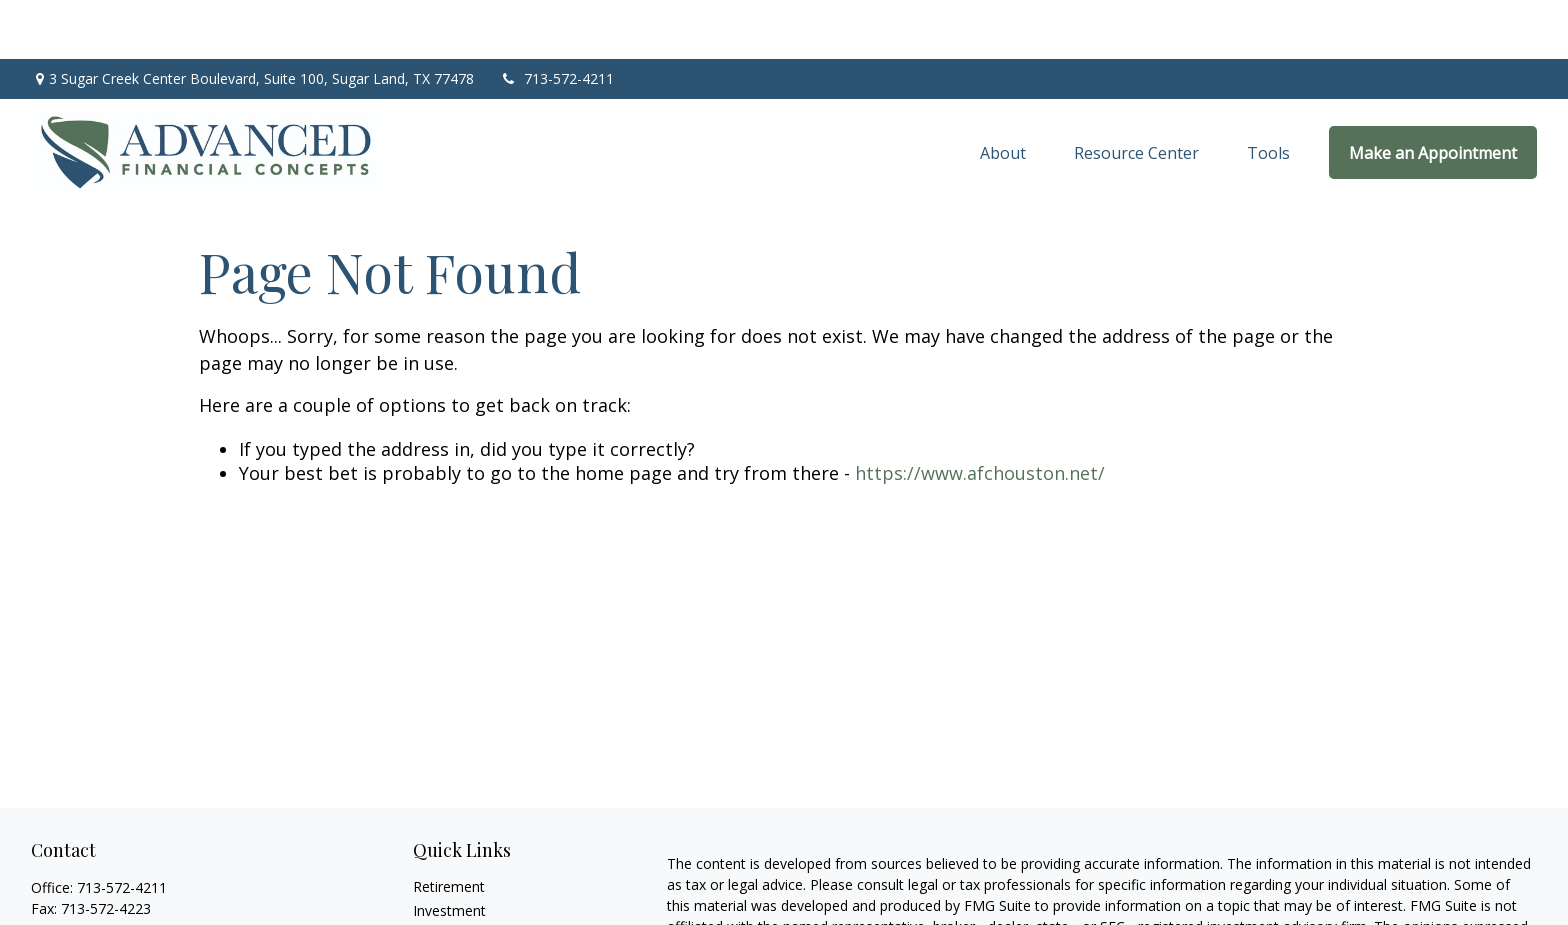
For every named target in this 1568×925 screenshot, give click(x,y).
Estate (433, 875)
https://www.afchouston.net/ (980, 415)
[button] (1003, 94)
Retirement (449, 827)
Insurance (444, 899)
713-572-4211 (556, 20)
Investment (449, 851)
